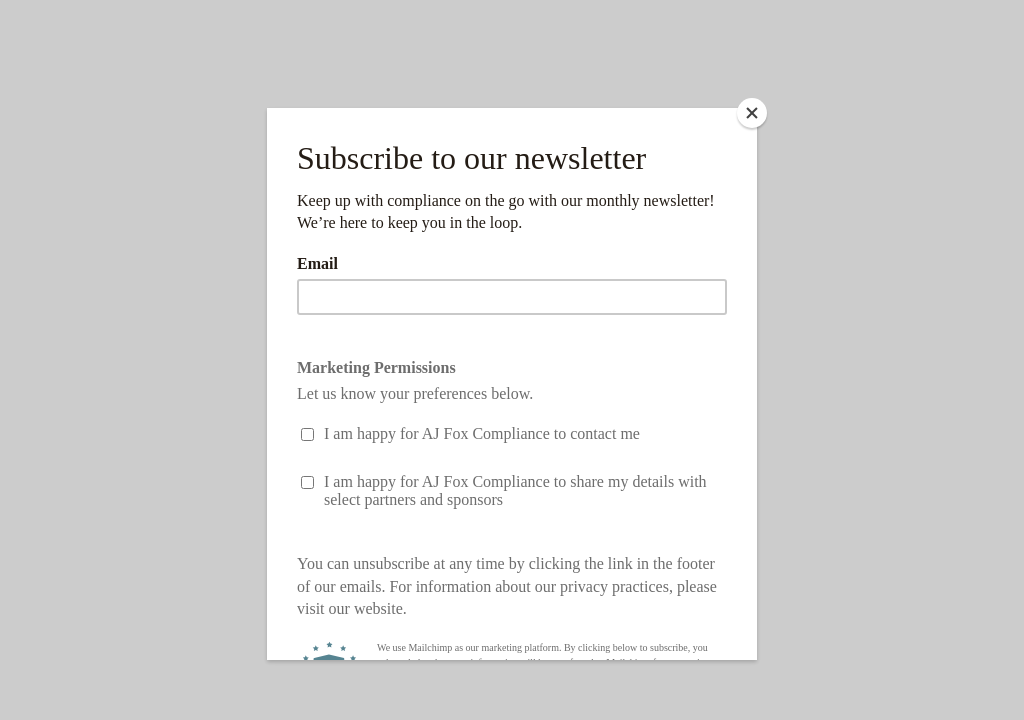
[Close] (752, 113)
